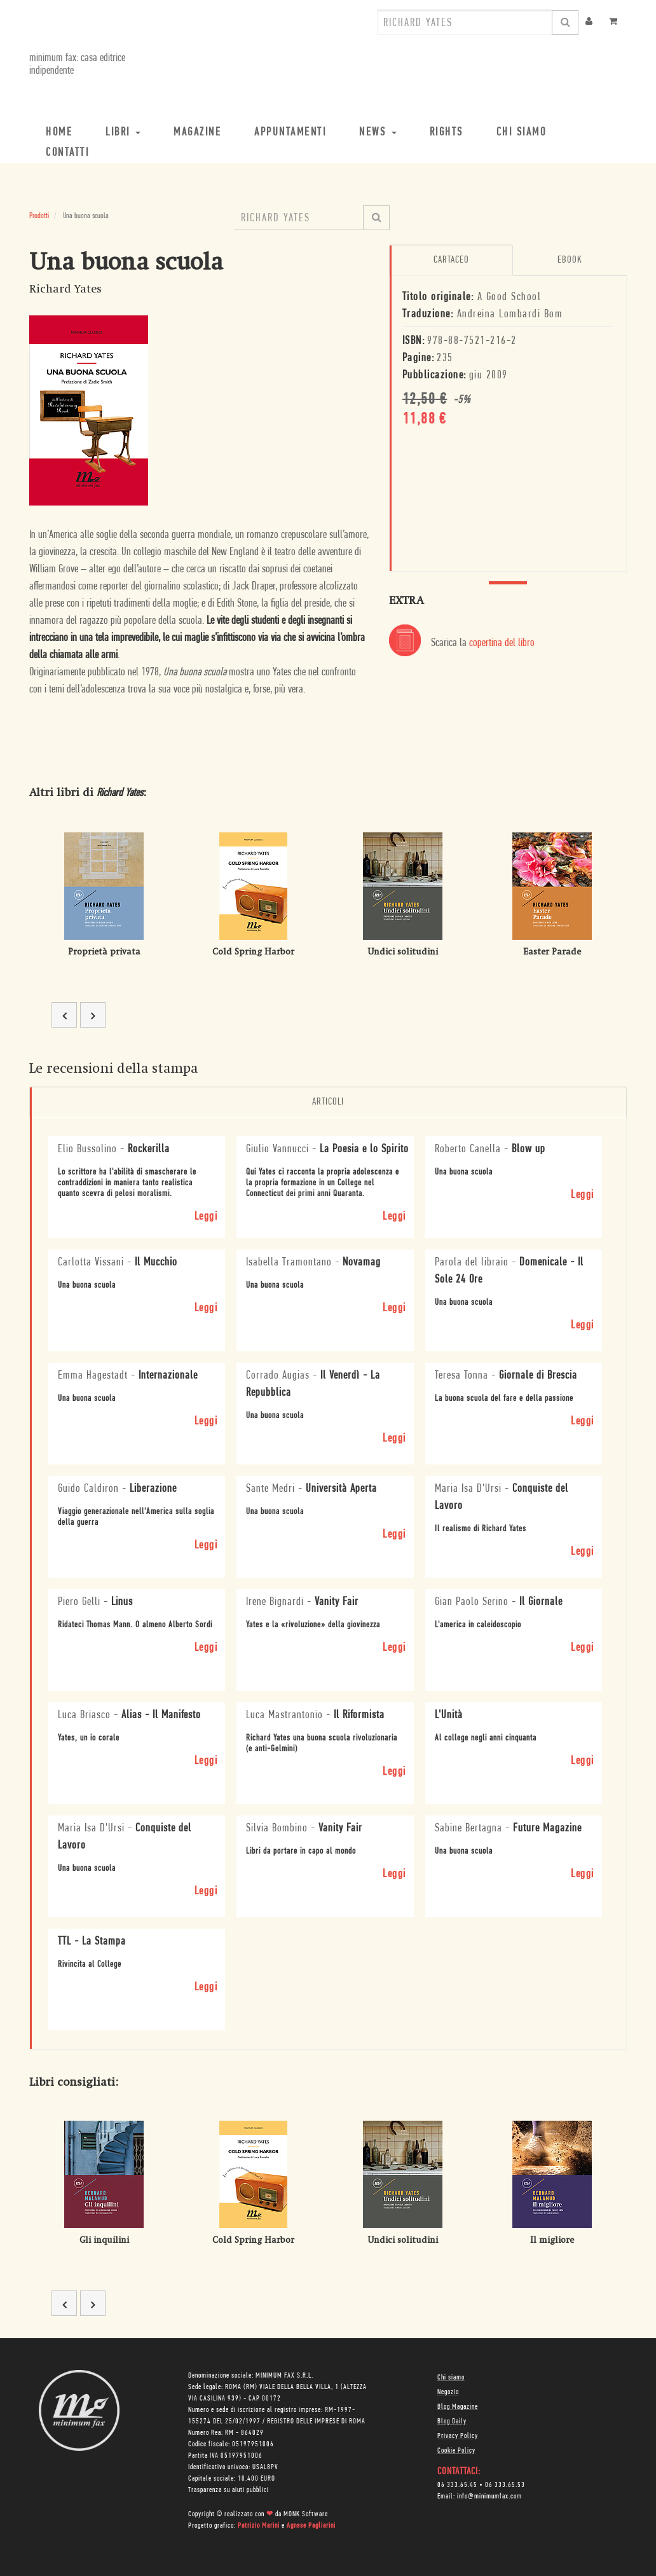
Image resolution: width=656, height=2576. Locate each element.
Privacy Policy (457, 2436)
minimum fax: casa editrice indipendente (77, 64)
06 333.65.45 (457, 2485)
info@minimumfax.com (489, 2496)
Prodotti (39, 216)
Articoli (328, 1102)
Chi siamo (451, 2377)
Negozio (448, 2392)
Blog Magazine (457, 2407)
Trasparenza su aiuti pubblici (228, 2490)
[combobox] (464, 22)
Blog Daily (452, 2421)
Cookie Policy (456, 2451)
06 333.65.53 (505, 2485)
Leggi (206, 1217)
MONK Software (306, 2514)
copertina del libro (502, 643)
